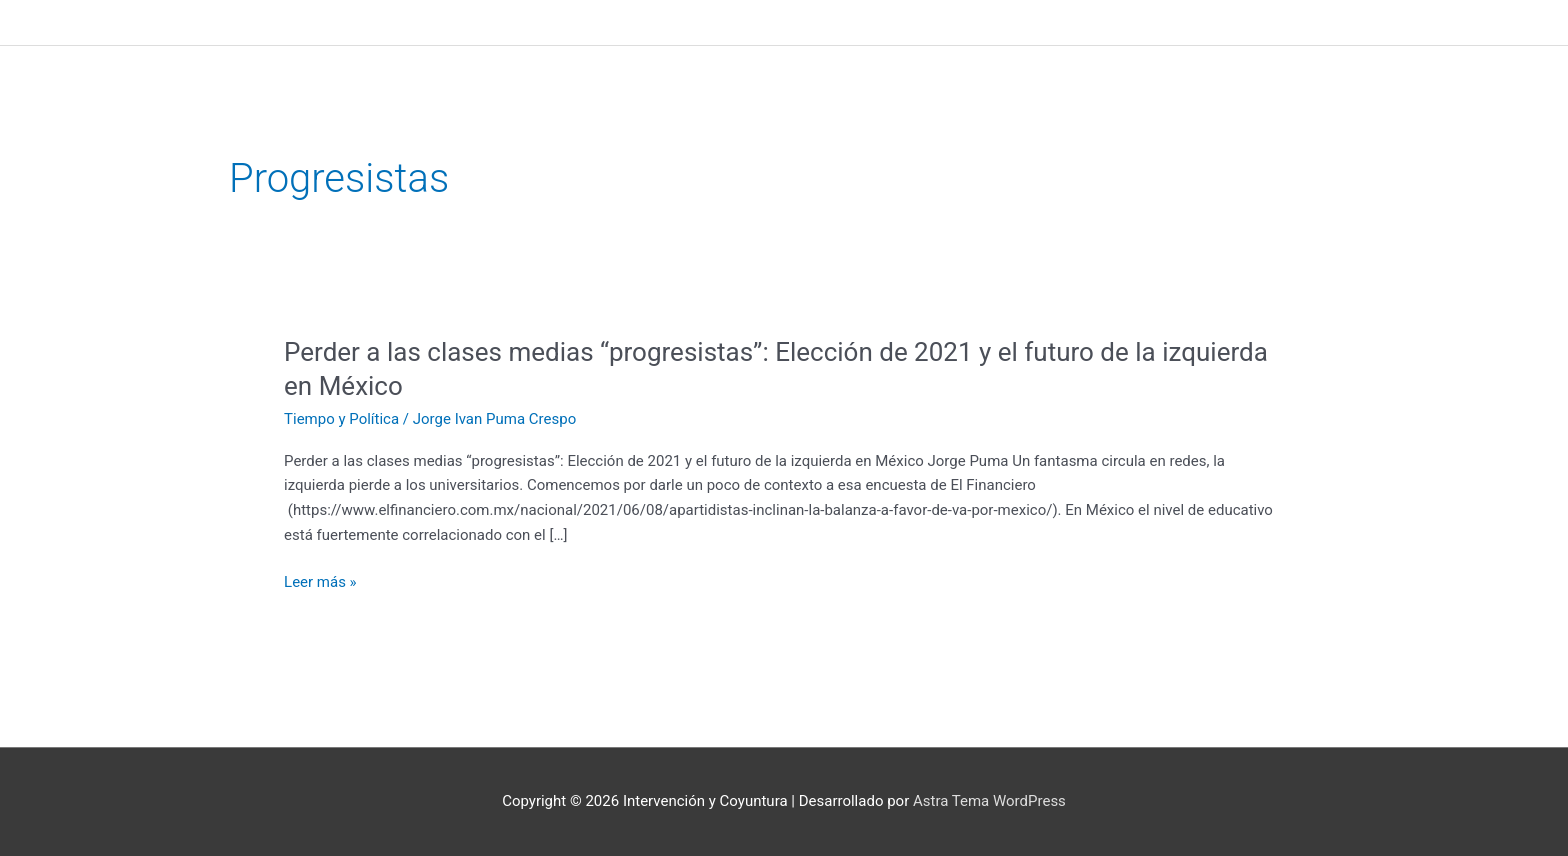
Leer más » (320, 582)
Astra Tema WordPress (989, 801)
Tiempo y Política (341, 419)
